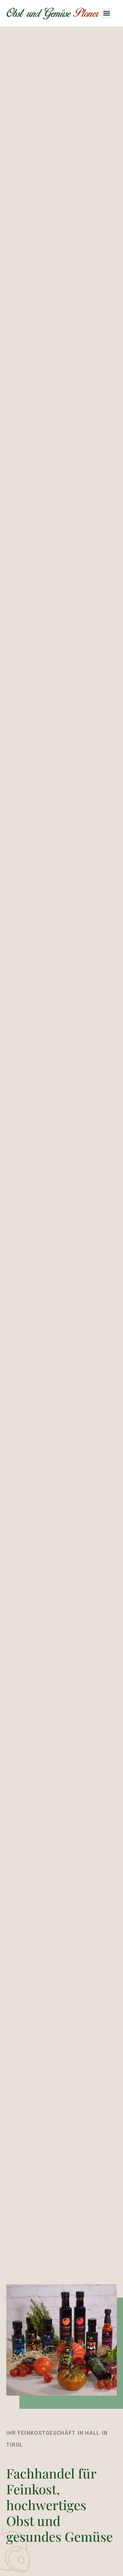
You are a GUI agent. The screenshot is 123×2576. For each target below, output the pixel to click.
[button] (106, 13)
